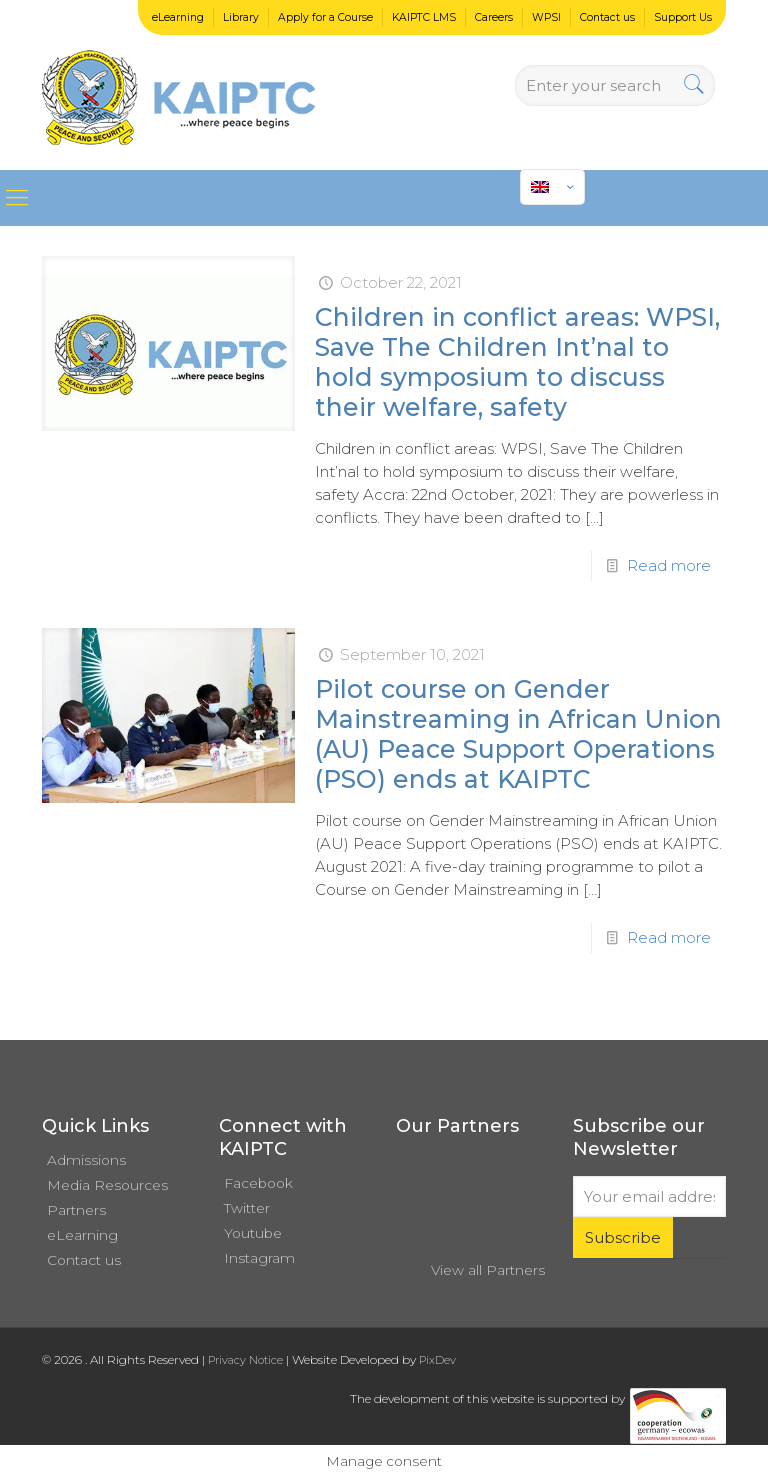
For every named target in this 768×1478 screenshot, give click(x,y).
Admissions (86, 1160)
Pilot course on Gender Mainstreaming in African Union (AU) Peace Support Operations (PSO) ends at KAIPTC (518, 734)
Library (241, 17)
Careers (494, 17)
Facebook (258, 1183)
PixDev (437, 1360)
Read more (669, 565)
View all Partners (488, 1270)
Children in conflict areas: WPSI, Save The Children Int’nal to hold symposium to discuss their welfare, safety (517, 362)
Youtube (253, 1233)
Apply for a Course (325, 17)
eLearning (178, 17)
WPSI (546, 17)
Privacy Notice (245, 1360)
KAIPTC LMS (424, 17)
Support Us (683, 17)
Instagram (259, 1258)
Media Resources (107, 1185)
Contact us (607, 17)
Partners (76, 1210)
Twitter (247, 1208)
